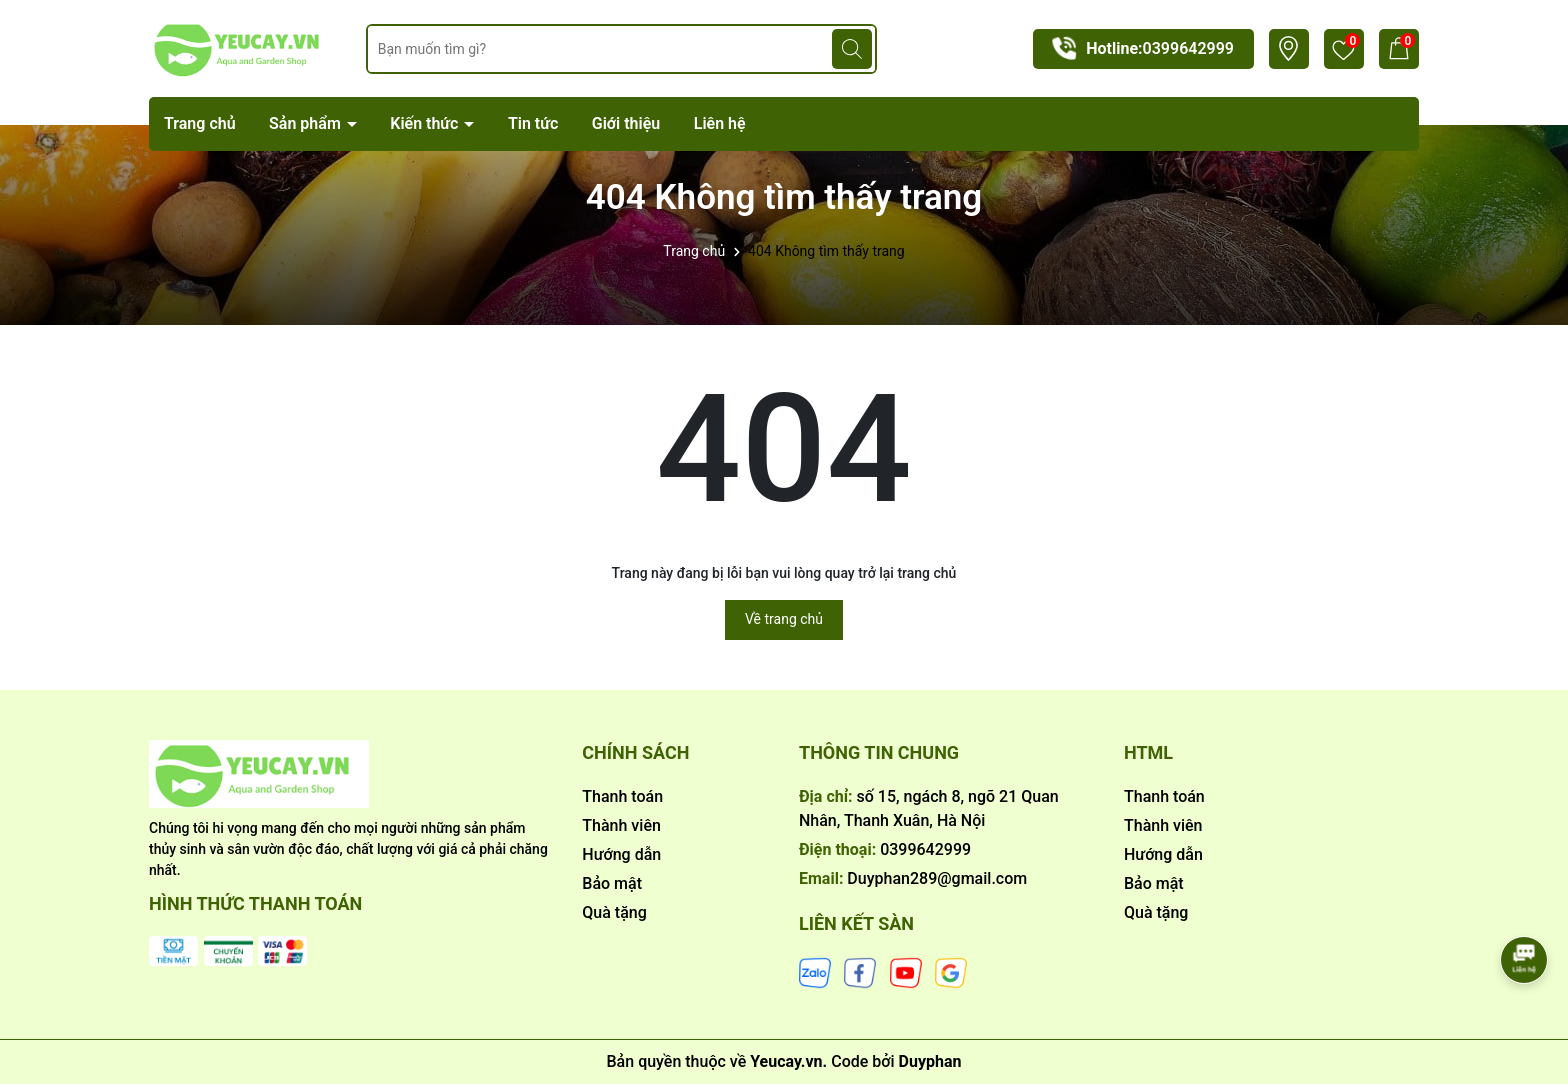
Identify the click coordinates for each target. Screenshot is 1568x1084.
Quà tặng (614, 912)
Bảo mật (612, 883)
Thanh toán (622, 796)
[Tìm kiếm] (852, 49)
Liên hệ (720, 123)
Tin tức (533, 123)
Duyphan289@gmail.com (937, 878)
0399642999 (1188, 48)
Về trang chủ (784, 619)
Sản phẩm (307, 123)
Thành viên (621, 825)
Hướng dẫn (621, 854)
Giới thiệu (626, 123)
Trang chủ (200, 123)
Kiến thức (426, 123)
